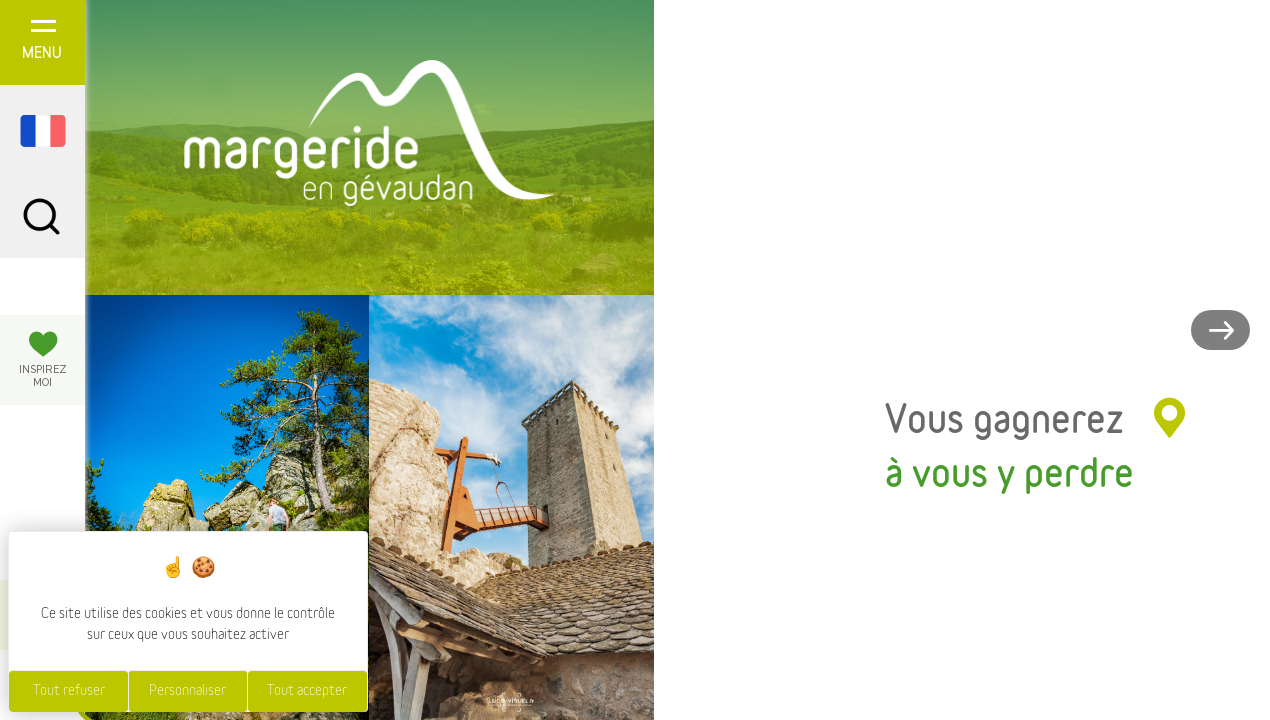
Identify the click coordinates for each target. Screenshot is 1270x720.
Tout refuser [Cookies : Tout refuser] (69, 691)
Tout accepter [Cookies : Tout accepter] (307, 691)
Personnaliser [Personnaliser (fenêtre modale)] (187, 691)
